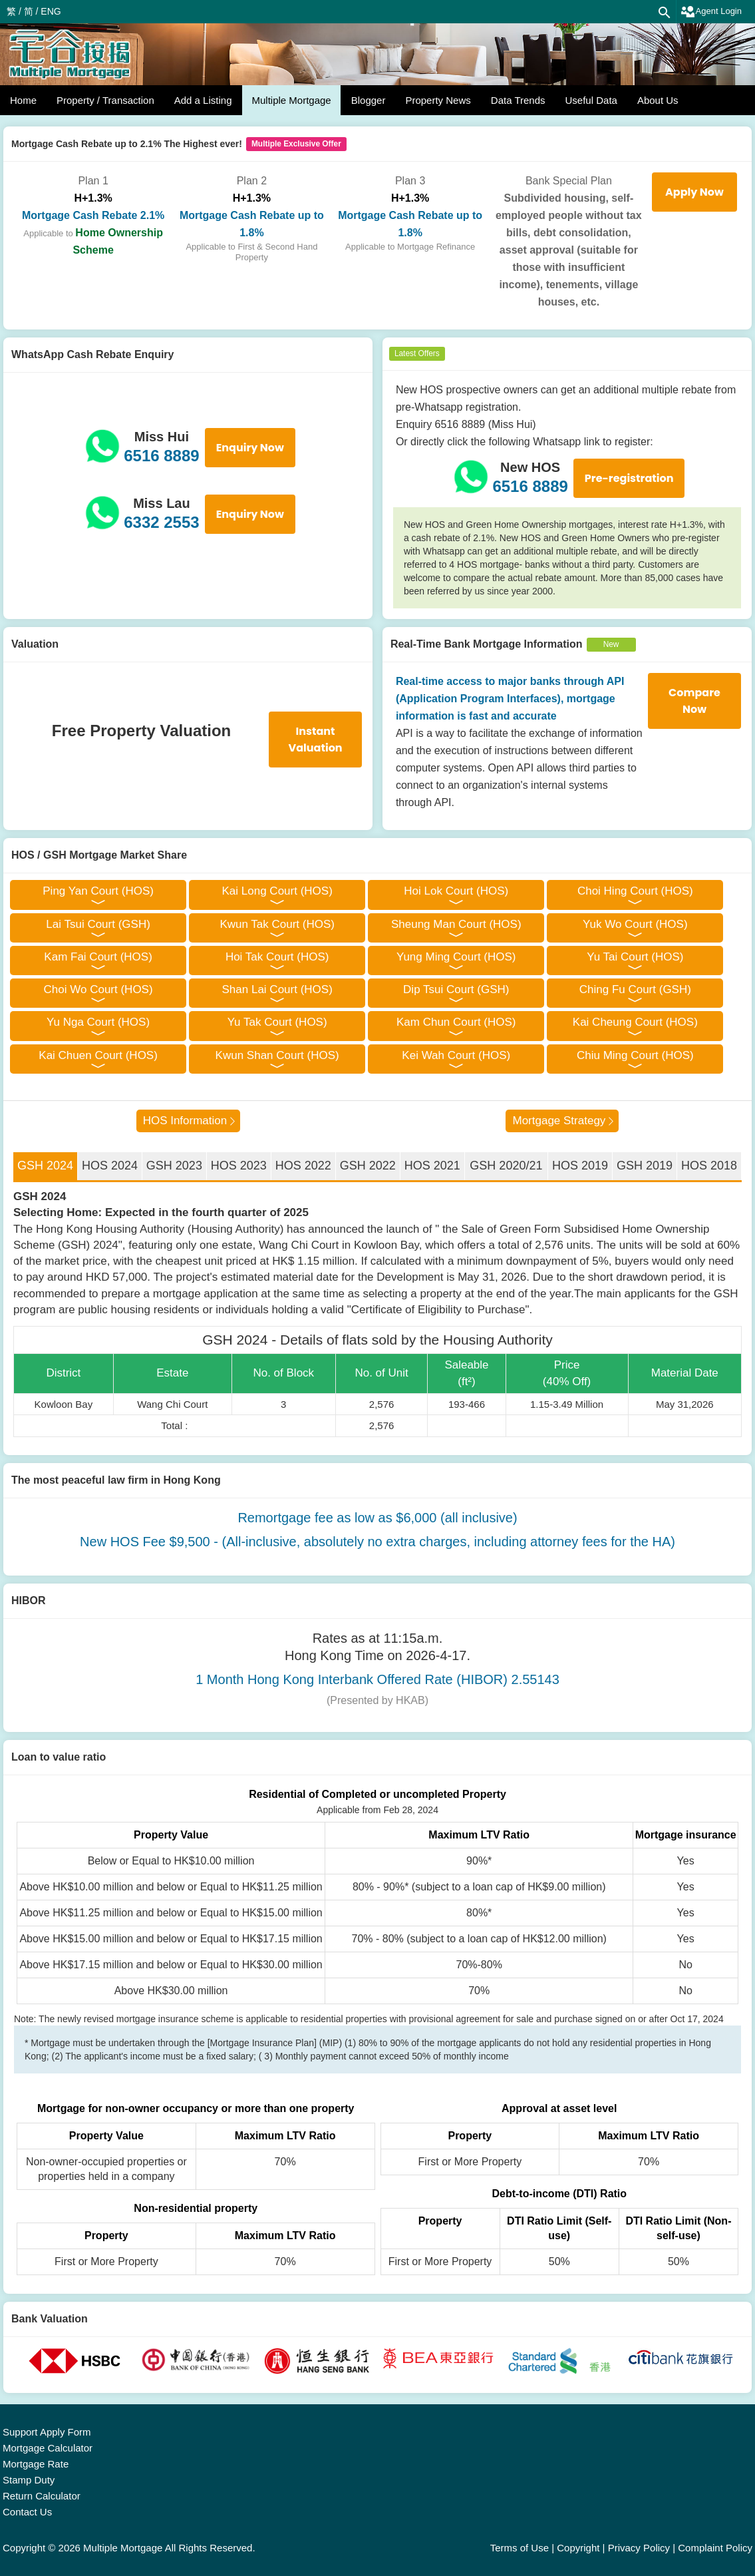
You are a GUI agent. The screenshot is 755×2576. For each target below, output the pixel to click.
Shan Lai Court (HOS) (277, 989)
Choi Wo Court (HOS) (98, 989)
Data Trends (518, 100)
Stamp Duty (29, 2479)
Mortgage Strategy (558, 1120)
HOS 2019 (580, 1165)
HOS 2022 (303, 1165)
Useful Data (591, 100)
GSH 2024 (45, 1165)
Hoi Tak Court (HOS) (277, 957)
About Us (658, 100)
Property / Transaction (105, 100)
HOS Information (185, 1120)
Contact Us (27, 2511)
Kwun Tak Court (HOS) (277, 924)
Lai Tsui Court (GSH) (98, 924)
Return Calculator (41, 2495)
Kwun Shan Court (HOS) (277, 1055)
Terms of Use (519, 2547)
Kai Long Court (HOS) (277, 891)
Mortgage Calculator (47, 2448)
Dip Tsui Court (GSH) (456, 989)
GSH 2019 (645, 1165)
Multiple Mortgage (291, 100)
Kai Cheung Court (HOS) (635, 1022)
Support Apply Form (47, 2432)
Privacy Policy (639, 2547)
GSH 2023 (174, 1165)
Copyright (578, 2547)
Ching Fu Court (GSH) (635, 989)
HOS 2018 (709, 1165)
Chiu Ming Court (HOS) (635, 1055)
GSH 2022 (368, 1165)
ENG (51, 11)
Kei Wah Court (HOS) (456, 1055)
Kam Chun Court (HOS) (456, 1022)
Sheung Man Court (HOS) (456, 924)
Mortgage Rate (36, 2463)
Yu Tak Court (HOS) (277, 1022)
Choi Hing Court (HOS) (635, 891)
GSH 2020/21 (506, 1165)
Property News (437, 100)
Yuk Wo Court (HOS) (635, 924)
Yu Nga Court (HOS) (98, 1022)
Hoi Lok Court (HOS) (456, 891)
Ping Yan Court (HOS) (98, 891)
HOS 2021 (432, 1165)
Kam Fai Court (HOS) (98, 957)
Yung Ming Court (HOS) (456, 957)
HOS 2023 (239, 1165)
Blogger (368, 100)
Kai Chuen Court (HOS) (98, 1055)
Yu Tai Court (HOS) (635, 957)
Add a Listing (203, 100)
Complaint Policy (715, 2547)
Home (23, 100)
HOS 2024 (110, 1165)
